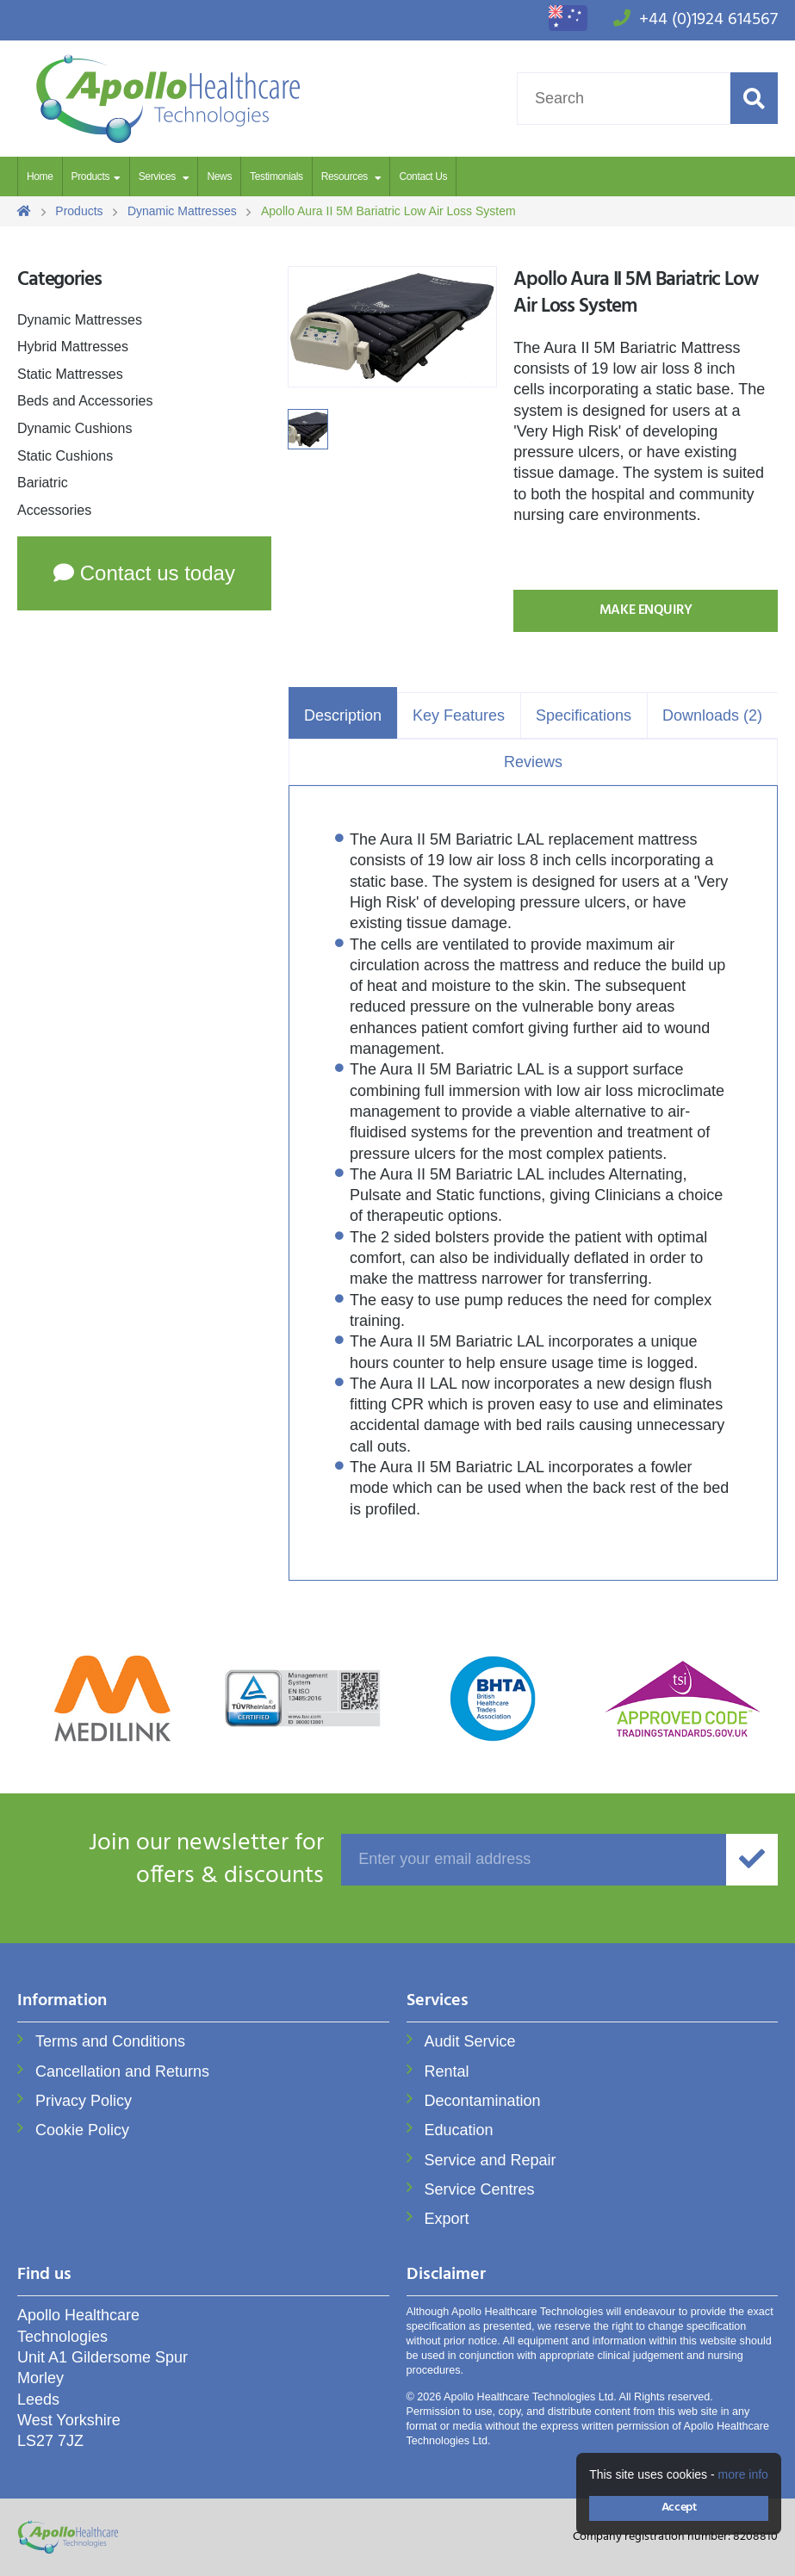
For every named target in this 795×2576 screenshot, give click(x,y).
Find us (44, 2275)
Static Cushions (65, 456)
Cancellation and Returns (122, 2071)
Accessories (54, 510)
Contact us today (144, 573)
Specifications (583, 715)
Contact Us (423, 176)
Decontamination (483, 2100)
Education (459, 2130)
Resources (345, 176)
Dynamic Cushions (74, 428)
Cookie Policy (82, 2130)
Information (62, 2002)
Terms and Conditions (110, 2041)
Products (90, 176)
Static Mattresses (70, 374)
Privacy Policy (83, 2100)
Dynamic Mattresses (79, 320)
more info (743, 2474)
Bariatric (42, 482)
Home (40, 176)
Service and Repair (490, 2160)
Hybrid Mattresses (72, 346)
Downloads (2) (712, 715)
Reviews (533, 762)
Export (447, 2218)
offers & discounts (170, 1859)
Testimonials (276, 176)
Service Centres (480, 2189)
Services (158, 176)
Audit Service (470, 2041)
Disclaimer (446, 2275)
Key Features (459, 715)
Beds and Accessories (84, 400)
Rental (447, 2071)
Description (343, 715)
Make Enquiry (645, 610)
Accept (678, 2507)
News (219, 176)
